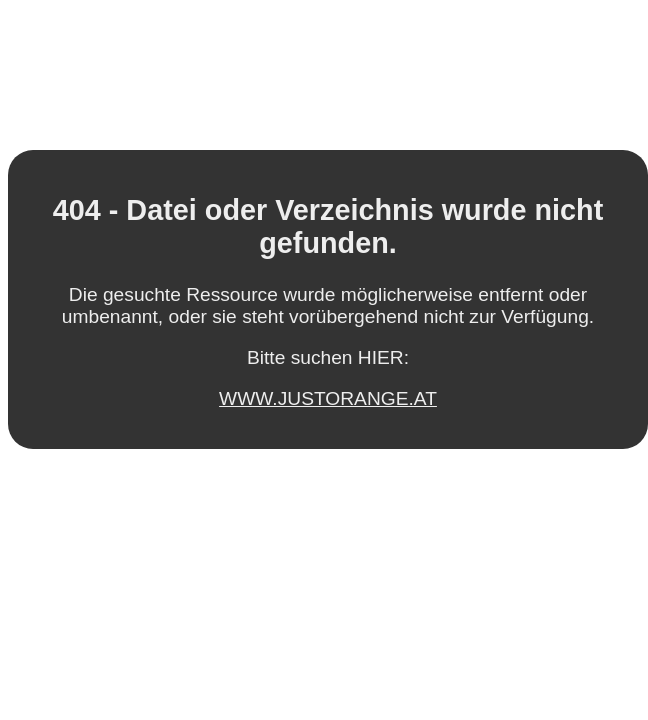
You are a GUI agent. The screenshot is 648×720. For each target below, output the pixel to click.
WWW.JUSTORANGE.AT (328, 398)
